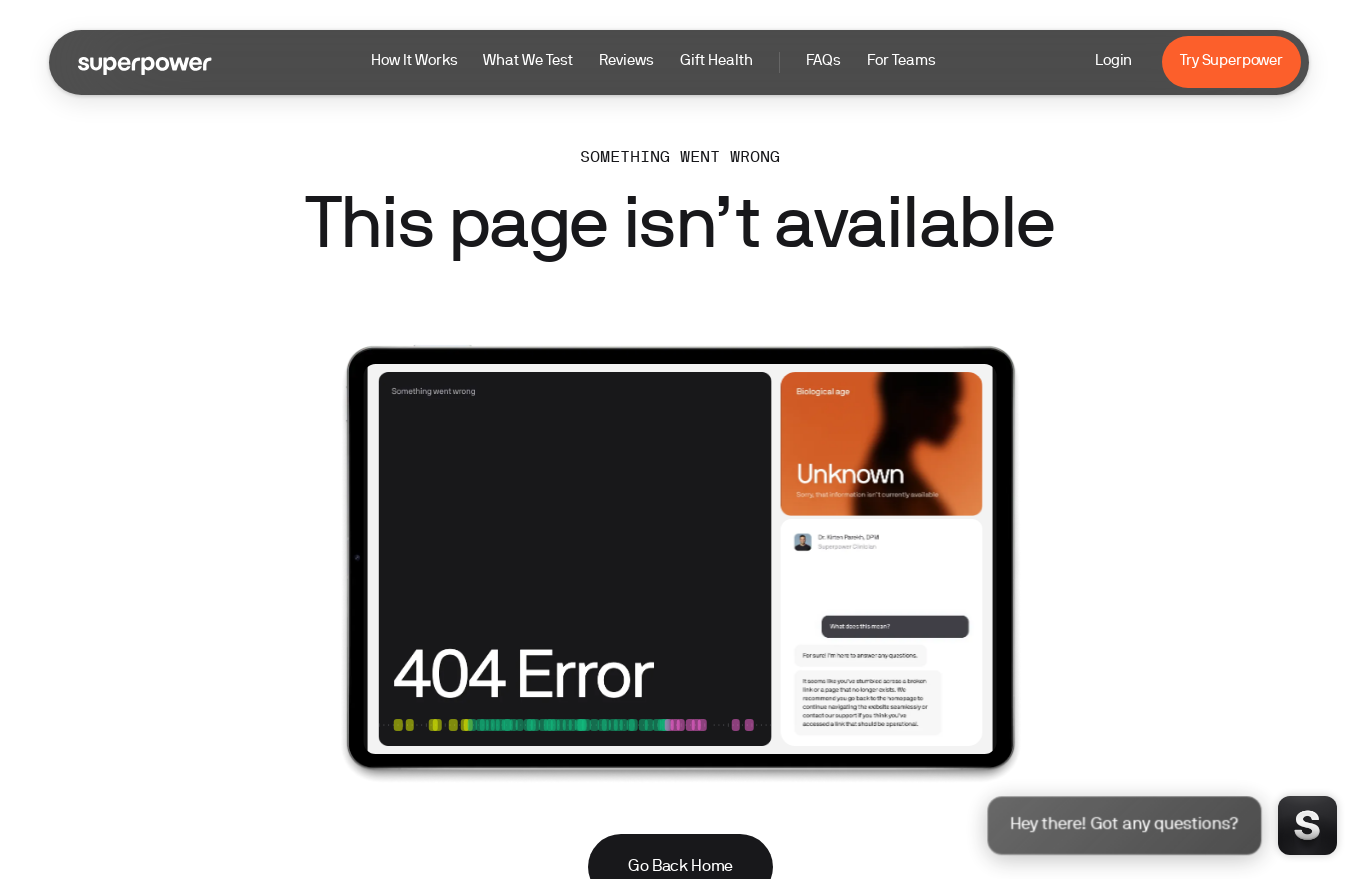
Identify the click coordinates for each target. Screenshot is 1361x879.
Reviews (626, 61)
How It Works (414, 61)
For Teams (901, 61)
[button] (653, 62)
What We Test (528, 61)
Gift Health (716, 61)
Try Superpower (1231, 61)
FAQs (823, 61)
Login (1113, 61)
